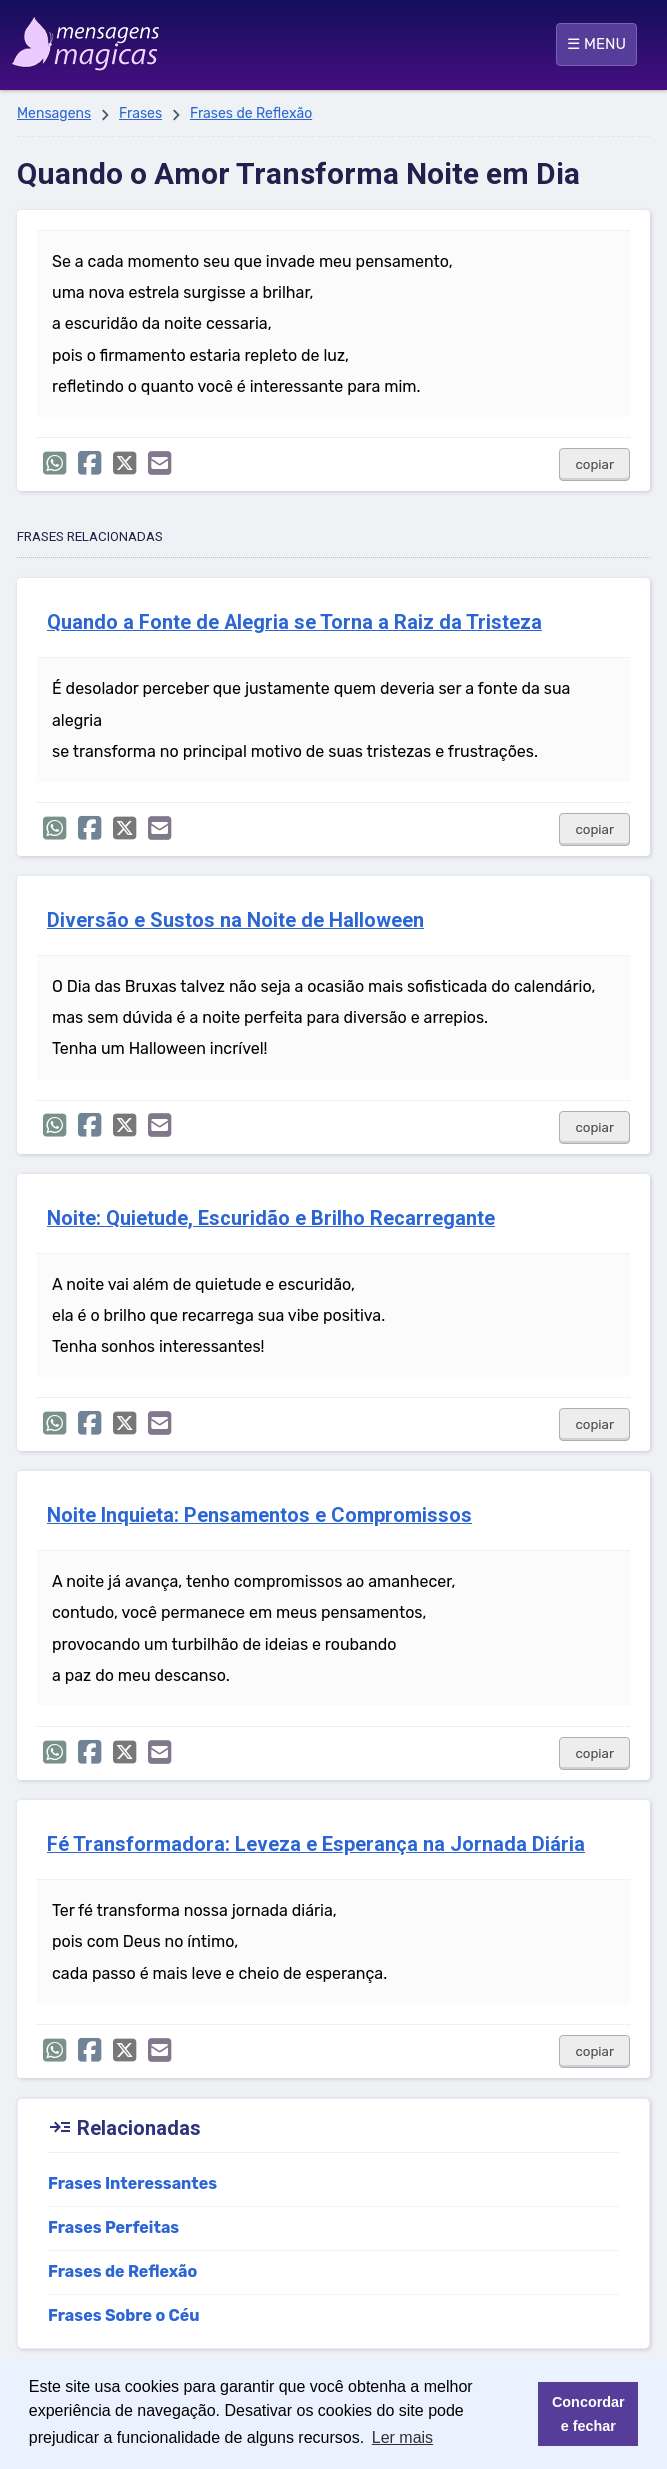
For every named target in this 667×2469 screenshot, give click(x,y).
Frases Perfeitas (113, 2227)
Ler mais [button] (402, 2437)
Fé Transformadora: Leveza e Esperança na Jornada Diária (316, 1844)
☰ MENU (596, 44)
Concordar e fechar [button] (588, 2414)
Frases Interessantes (132, 2183)
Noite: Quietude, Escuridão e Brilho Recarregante (271, 1218)
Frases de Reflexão (251, 113)
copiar (594, 464)
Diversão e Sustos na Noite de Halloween (235, 920)
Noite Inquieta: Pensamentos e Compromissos (259, 1515)
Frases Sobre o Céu (124, 2315)
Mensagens (54, 113)
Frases (140, 113)
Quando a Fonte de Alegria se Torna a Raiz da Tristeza (294, 622)
